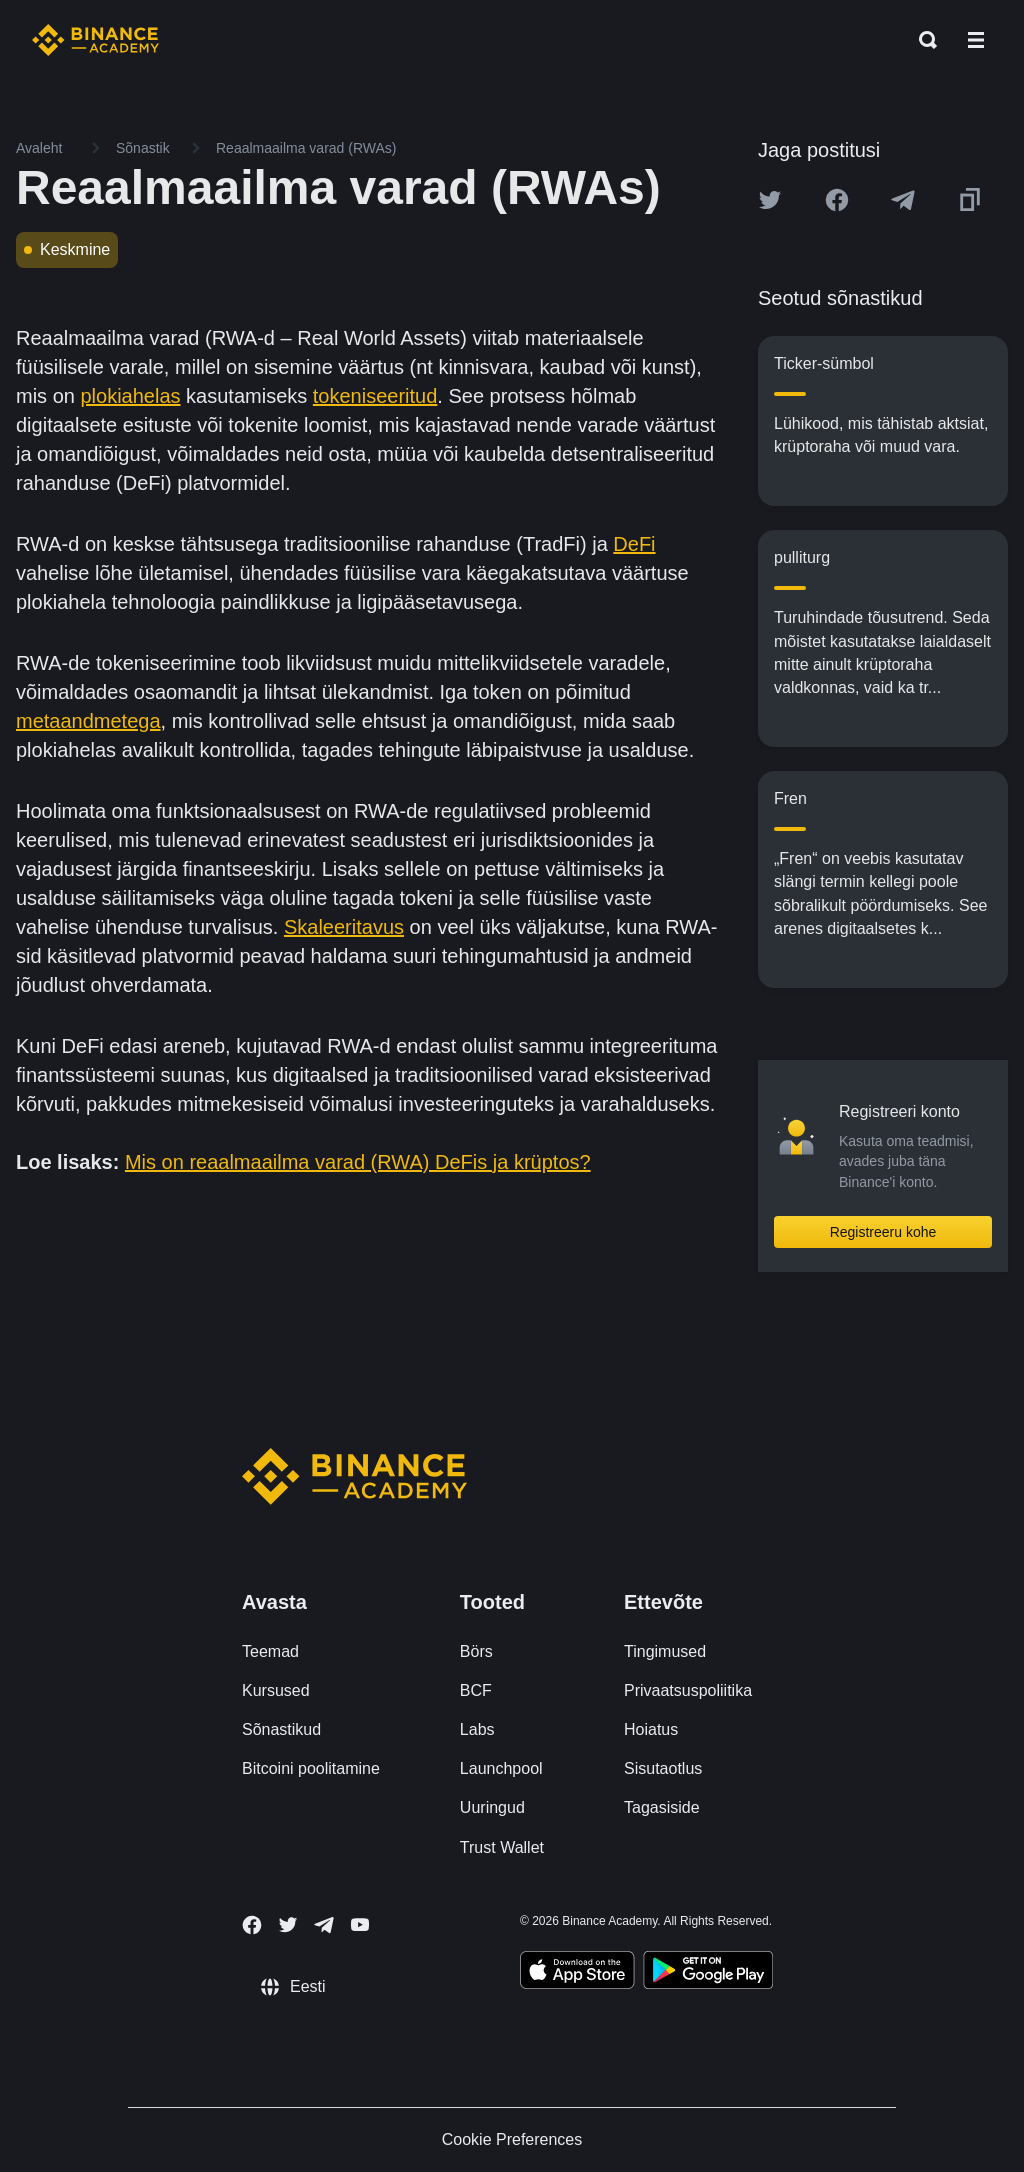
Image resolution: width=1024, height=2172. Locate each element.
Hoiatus (651, 1729)
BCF (476, 1690)
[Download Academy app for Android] (708, 1973)
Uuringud (492, 1807)
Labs (477, 1729)
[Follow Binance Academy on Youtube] (360, 1924)
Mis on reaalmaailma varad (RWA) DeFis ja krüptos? (358, 1162)
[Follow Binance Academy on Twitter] (288, 1925)
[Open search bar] (922, 40)
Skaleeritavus (344, 927)
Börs (476, 1651)
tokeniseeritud (375, 396)
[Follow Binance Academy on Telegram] (324, 1925)
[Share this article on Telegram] (903, 200)
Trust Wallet (502, 1847)
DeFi (634, 544)
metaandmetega (88, 721)
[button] (976, 40)
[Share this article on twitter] (770, 200)
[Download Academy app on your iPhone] (577, 1973)
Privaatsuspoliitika (688, 1690)
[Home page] (95, 40)
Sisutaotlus (663, 1768)
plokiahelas (130, 396)
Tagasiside (662, 1807)
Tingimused (665, 1651)
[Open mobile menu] (976, 40)
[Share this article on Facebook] (837, 200)
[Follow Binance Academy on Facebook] (252, 1925)
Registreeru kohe (883, 1232)
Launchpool (501, 1768)
